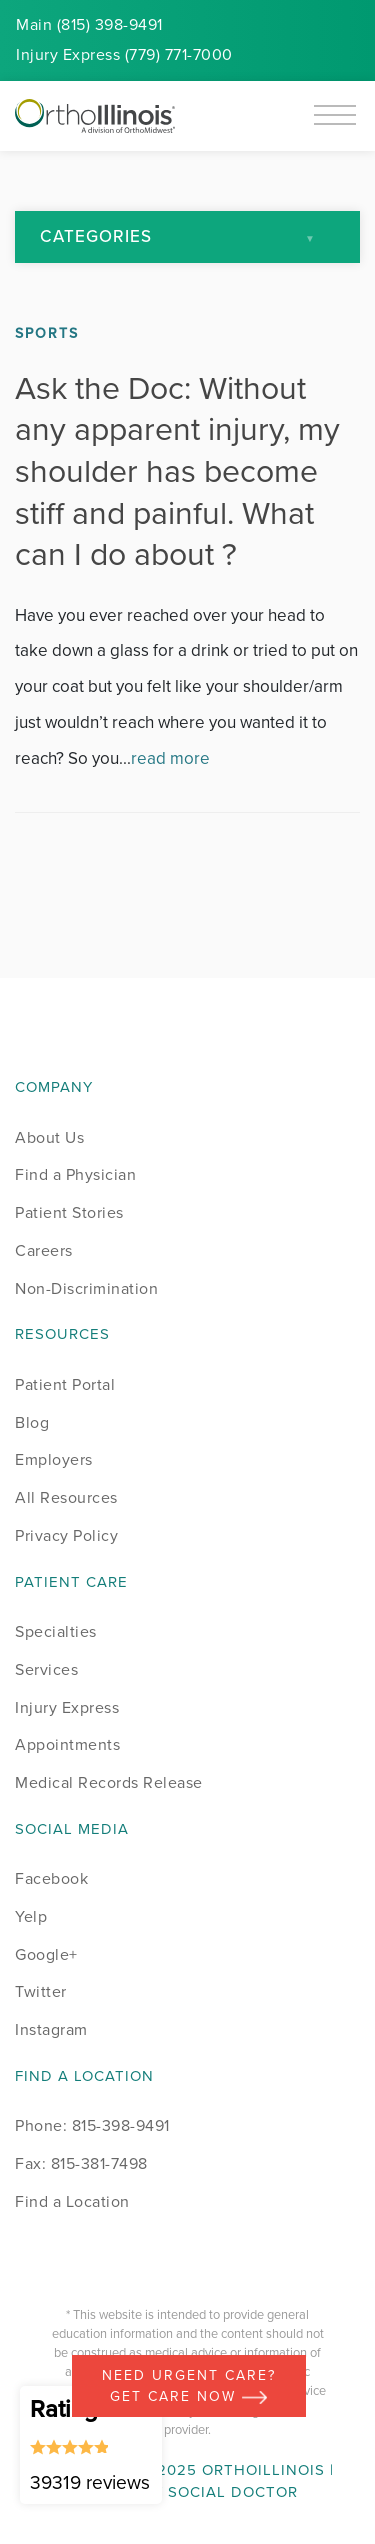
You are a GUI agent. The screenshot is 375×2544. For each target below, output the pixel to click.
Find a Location (72, 2201)
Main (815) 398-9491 (89, 24)
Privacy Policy (66, 1535)
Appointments (67, 1744)
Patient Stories (69, 1212)
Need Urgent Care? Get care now (189, 2386)
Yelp (31, 1916)
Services (46, 1669)
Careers (44, 1250)
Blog (32, 1422)
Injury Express (67, 1707)
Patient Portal (65, 1384)
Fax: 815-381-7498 (81, 2163)
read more (170, 758)
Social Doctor (233, 2492)
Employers (54, 1459)
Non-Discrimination (86, 1288)
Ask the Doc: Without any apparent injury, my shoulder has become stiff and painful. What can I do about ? (177, 471)
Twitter (41, 1991)
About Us (49, 1137)
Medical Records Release (109, 1782)
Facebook (51, 1878)
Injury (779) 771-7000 (124, 54)
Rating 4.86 (91, 2444)
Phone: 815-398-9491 (92, 2125)
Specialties (56, 1631)
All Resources (66, 1497)
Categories (96, 236)
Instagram (51, 2029)
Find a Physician (75, 1174)
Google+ (46, 1954)
